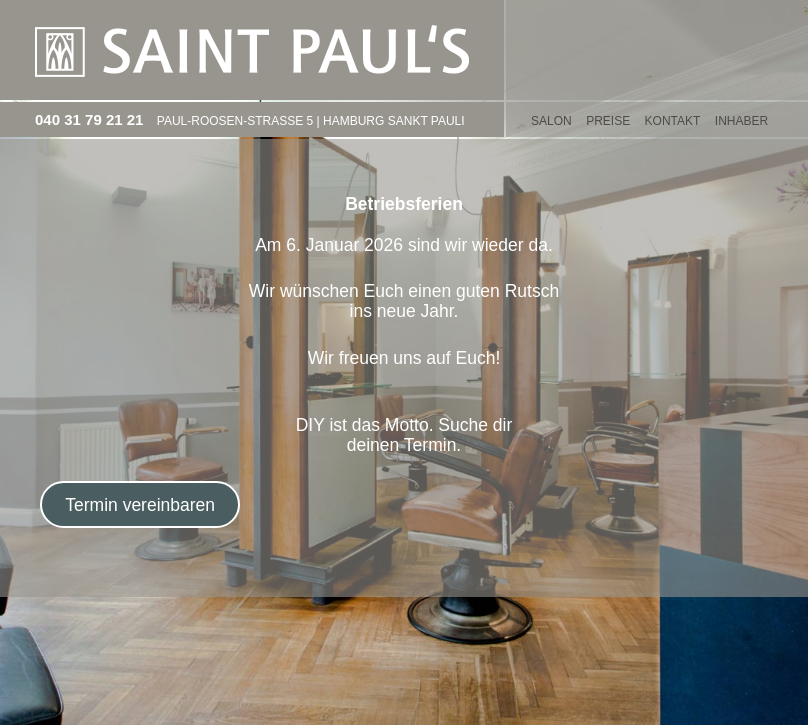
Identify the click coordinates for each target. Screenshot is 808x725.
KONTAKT (673, 121)
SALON (551, 121)
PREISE (608, 121)
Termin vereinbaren (140, 505)
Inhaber (741, 121)
